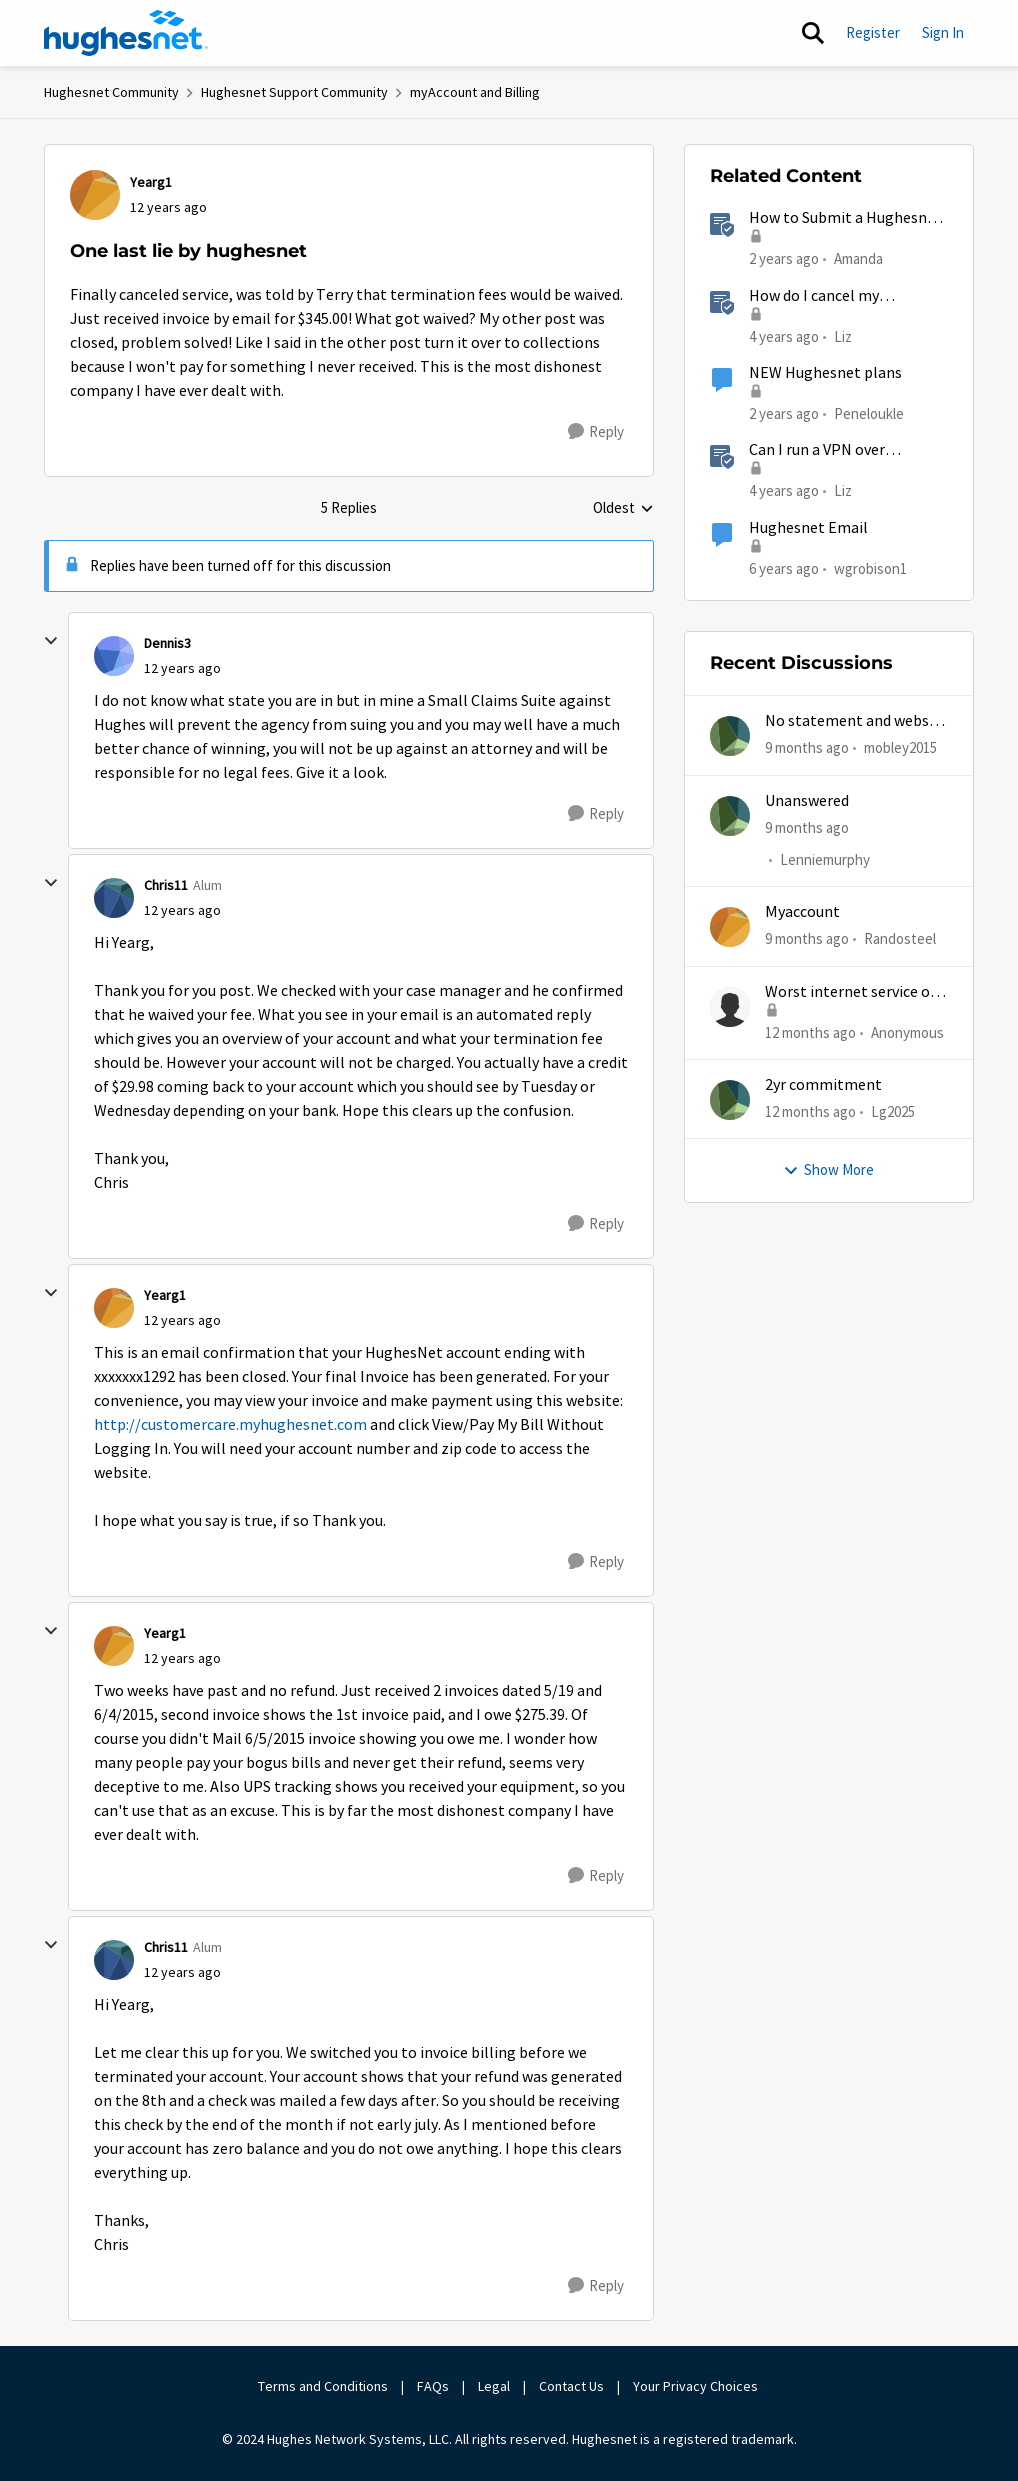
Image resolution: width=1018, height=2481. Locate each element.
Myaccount (802, 912)
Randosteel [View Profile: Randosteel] (900, 938)
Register (873, 32)
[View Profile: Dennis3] (114, 656)
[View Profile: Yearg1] (95, 195)
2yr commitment (823, 1085)
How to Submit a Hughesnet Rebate (845, 218)
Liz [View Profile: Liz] (843, 335)
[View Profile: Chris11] (114, 898)
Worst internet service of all (850, 992)
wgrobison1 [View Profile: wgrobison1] (870, 567)
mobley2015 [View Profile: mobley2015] (900, 747)
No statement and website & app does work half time (856, 721)
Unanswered (807, 801)
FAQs (433, 2386)
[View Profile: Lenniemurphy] (730, 816)
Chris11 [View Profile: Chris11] (166, 885)
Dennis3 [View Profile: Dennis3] (167, 643)
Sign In (943, 32)
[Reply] (596, 432)
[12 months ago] (810, 1032)
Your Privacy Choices (697, 2386)
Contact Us (571, 2386)
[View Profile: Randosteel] (730, 927)
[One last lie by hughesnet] (182, 668)
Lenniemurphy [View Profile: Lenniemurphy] (825, 859)
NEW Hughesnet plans (825, 373)
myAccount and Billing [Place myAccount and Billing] (475, 92)
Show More (828, 1169)
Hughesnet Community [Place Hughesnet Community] (111, 92)
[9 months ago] (807, 748)
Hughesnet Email (808, 528)
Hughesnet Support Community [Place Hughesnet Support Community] (294, 92)
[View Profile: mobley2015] (730, 736)
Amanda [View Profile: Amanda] (858, 258)
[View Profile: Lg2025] (730, 1100)
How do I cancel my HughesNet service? (816, 296)
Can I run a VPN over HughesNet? (817, 450)
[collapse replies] (51, 641)
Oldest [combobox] (623, 509)
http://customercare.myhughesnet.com (230, 1425)
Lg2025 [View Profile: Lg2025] (893, 1111)
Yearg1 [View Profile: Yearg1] (151, 182)
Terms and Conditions (323, 2386)
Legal (494, 2386)
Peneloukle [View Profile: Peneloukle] (869, 413)
